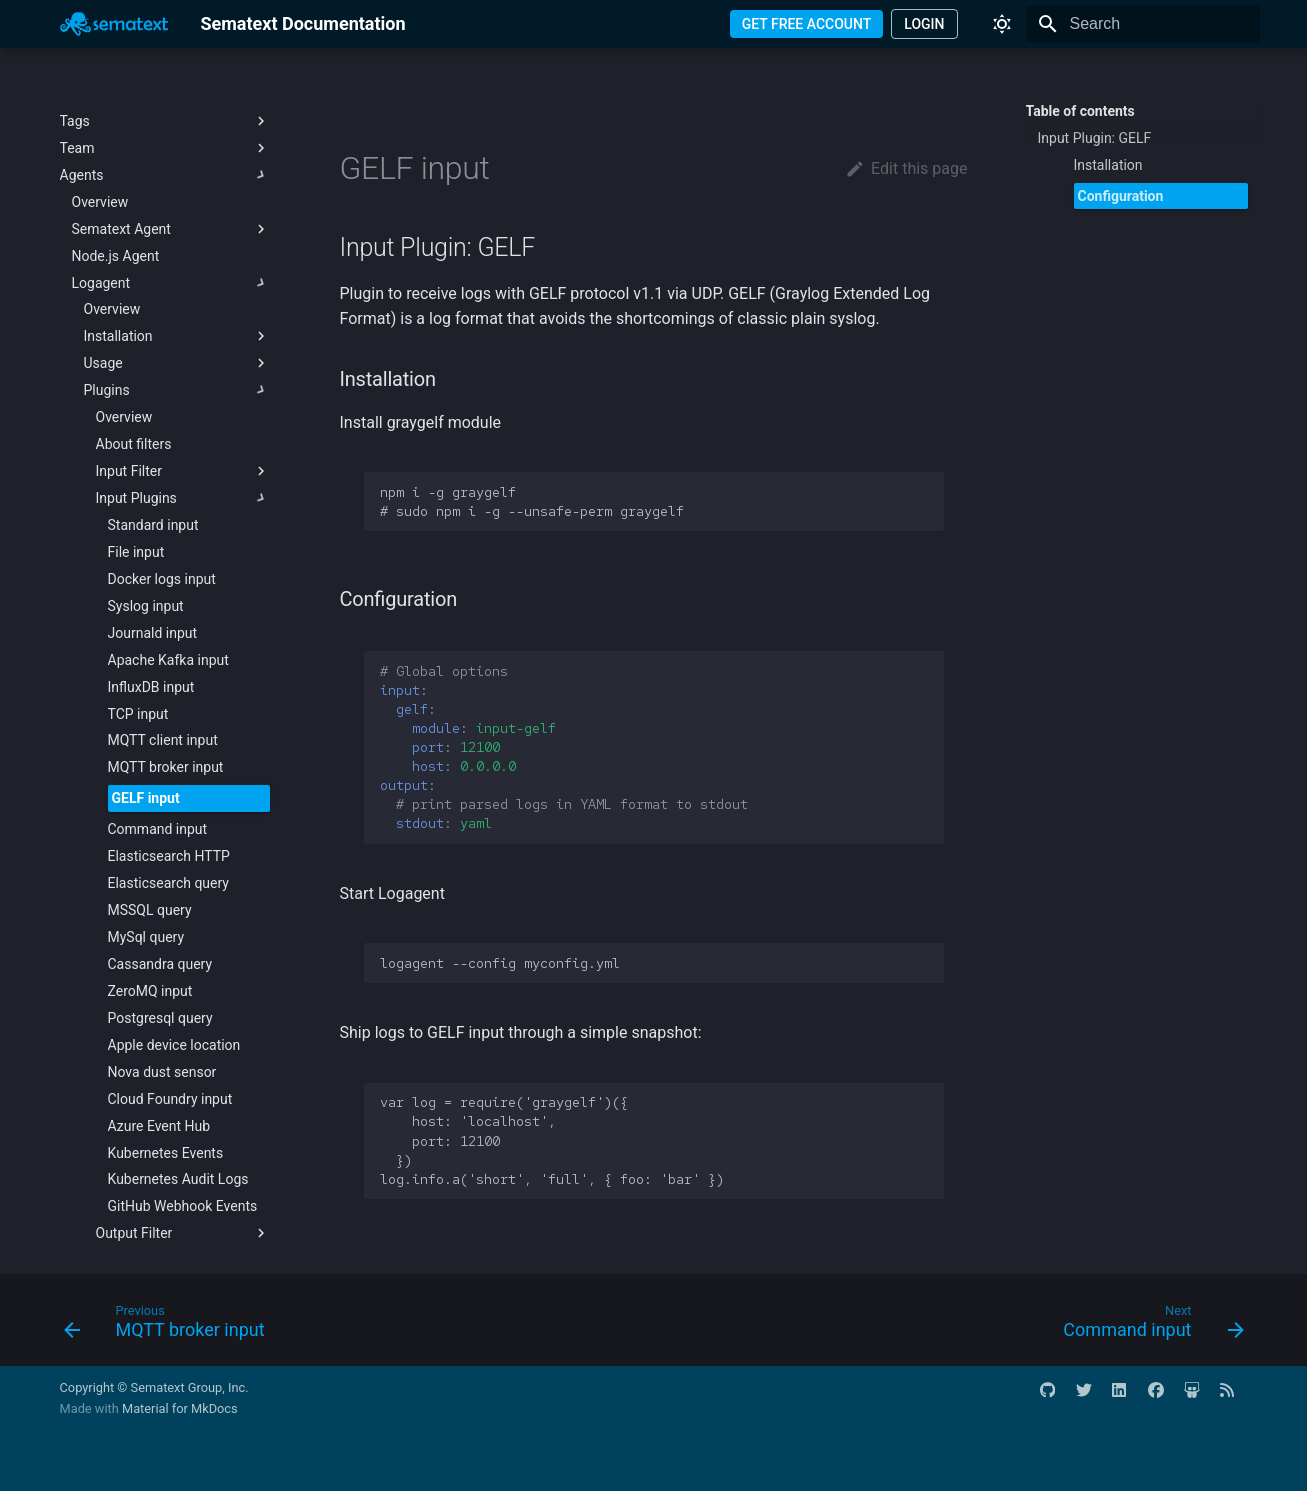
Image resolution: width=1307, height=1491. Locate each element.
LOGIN (924, 24)
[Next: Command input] (1148, 1326)
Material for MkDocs (180, 1408)
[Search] (1143, 24)
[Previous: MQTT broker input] (170, 1326)
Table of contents (1080, 111)
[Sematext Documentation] (114, 24)
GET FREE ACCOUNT (807, 24)
